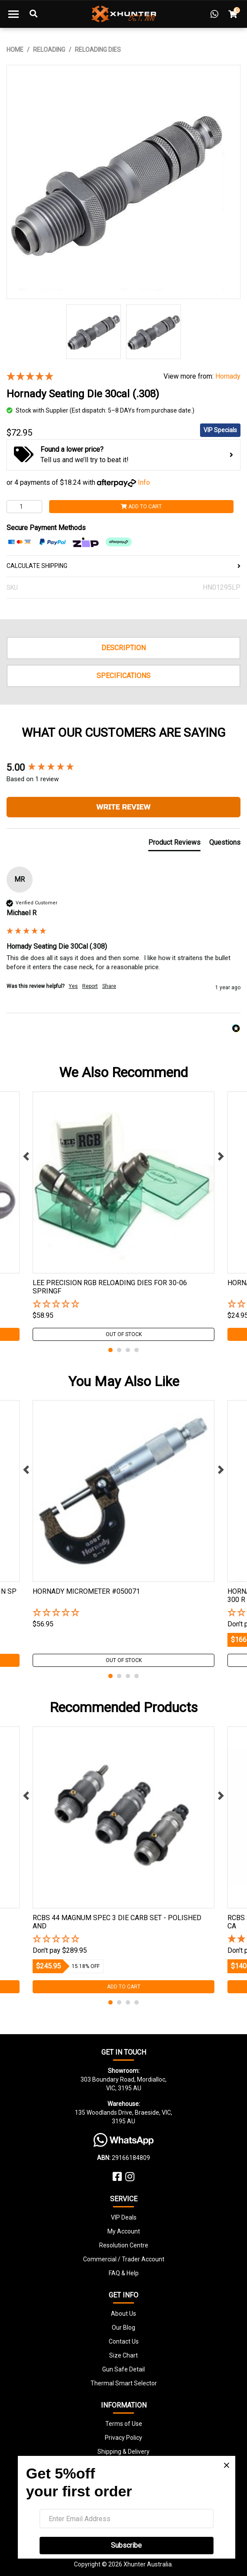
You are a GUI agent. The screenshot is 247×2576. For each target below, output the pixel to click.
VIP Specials (220, 430)
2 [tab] (119, 1350)
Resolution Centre (123, 2245)
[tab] (174, 844)
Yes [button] (73, 986)
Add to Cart (141, 507)
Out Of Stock (124, 1334)
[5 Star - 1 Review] (78, 377)
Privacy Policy (123, 2437)
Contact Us (124, 2341)
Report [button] (90, 986)
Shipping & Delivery (123, 2451)
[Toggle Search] (33, 14)
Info (144, 482)
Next (221, 1156)
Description (123, 648)
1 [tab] (110, 1350)
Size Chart (123, 2355)
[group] (123, 768)
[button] (123, 1304)
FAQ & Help (124, 2273)
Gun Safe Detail (123, 2369)
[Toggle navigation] (13, 14)
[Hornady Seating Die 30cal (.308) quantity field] (24, 506)
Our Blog (123, 2327)
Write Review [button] (123, 807)
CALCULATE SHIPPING (123, 565)
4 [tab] (136, 1350)
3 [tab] (128, 1350)
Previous (26, 1156)
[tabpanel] (123, 1216)
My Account (123, 2231)
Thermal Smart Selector (123, 2383)
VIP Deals (124, 2217)
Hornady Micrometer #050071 (86, 1591)
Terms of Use (123, 2423)
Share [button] (109, 986)
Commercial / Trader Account (123, 2259)
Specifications (123, 676)
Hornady (227, 376)
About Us (123, 2313)
